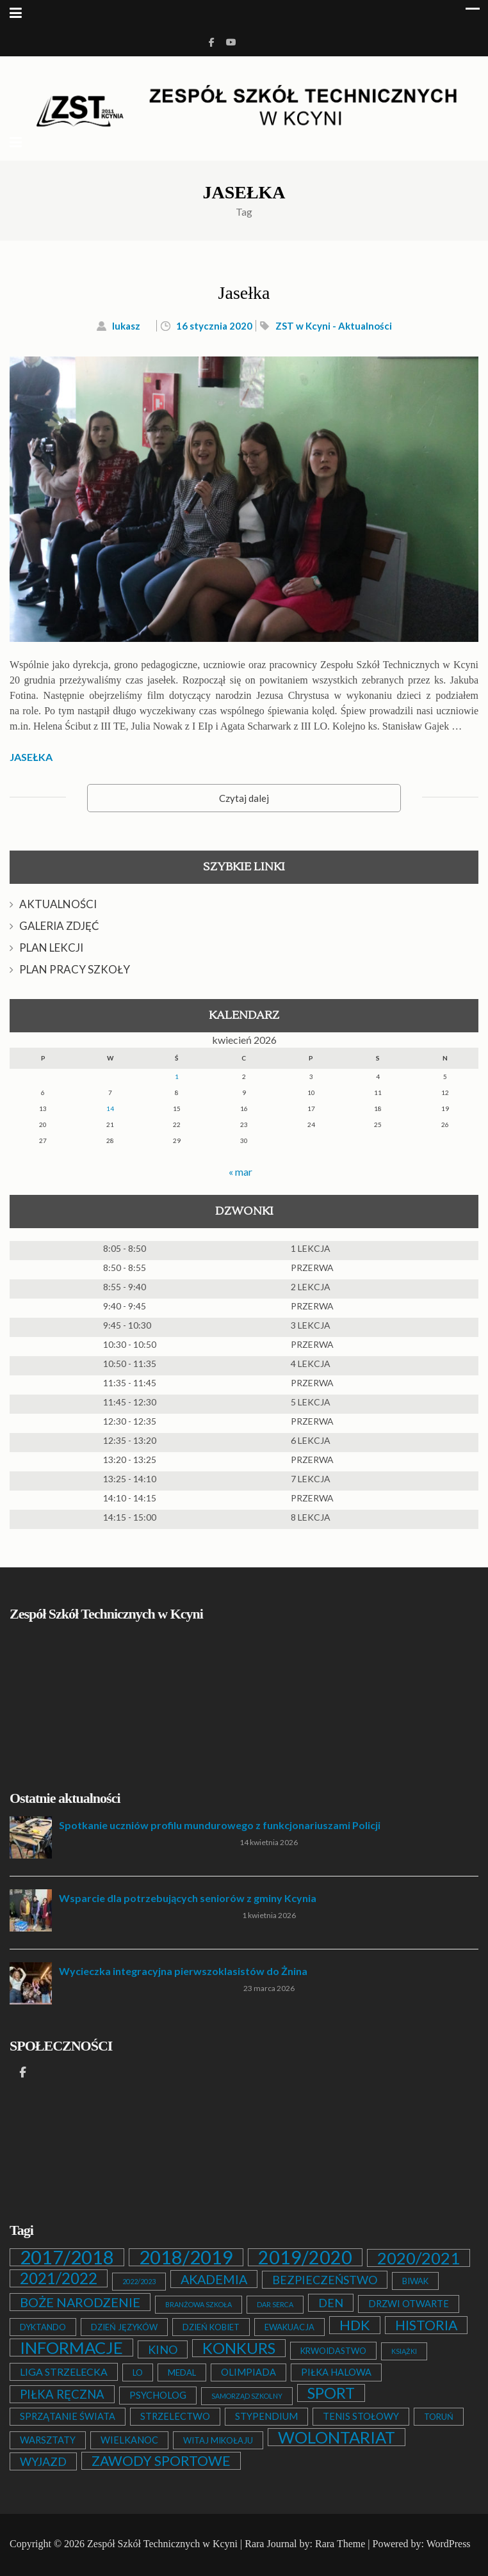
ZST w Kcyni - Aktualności (333, 326)
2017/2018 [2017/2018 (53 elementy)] (67, 2257)
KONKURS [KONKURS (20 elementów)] (238, 2348)
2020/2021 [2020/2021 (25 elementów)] (418, 2258)
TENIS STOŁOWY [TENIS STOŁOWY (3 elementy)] (361, 2416)
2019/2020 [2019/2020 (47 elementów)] (305, 2257)
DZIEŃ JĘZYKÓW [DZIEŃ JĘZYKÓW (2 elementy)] (124, 2327)
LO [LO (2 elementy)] (138, 2372)
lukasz (126, 326)
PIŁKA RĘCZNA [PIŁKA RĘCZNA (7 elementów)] (62, 2394)
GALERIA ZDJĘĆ (59, 925)
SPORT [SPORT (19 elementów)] (331, 2393)
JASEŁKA (31, 757)
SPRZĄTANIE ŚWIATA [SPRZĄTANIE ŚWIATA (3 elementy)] (67, 2416)
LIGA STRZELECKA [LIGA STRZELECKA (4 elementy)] (64, 2371)
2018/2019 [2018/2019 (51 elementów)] (186, 2257)
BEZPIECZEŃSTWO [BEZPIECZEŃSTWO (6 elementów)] (324, 2280)
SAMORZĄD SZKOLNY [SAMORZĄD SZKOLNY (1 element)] (246, 2396)
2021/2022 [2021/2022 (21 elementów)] (58, 2278)
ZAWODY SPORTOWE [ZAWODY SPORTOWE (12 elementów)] (161, 2460)
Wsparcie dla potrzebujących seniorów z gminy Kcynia (187, 1898)
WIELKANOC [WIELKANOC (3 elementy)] (129, 2440)
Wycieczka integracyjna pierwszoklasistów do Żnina (183, 1971)
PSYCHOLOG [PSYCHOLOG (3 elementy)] (157, 2395)
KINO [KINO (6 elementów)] (162, 2349)
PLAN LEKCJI (51, 947)
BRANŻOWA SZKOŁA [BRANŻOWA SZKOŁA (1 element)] (198, 2304)
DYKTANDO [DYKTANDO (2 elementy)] (43, 2327)
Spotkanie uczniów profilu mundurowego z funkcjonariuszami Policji (219, 1825)
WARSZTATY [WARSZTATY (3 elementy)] (48, 2440)
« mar (240, 1171)
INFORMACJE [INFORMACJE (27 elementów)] (71, 2347)
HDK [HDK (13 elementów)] (354, 2325)
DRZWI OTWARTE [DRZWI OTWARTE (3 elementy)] (408, 2303)
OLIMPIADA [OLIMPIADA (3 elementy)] (248, 2372)
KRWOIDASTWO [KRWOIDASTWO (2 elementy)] (333, 2351)
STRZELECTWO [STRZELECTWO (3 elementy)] (175, 2416)
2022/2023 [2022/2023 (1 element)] (139, 2281)
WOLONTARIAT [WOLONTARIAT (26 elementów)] (336, 2437)
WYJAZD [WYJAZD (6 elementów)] (43, 2461)
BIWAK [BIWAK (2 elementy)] (415, 2281)
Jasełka (244, 293)
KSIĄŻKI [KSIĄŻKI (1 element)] (404, 2351)
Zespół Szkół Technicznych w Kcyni (162, 2543)
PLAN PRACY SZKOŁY (74, 969)
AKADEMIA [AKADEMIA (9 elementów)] (214, 2279)
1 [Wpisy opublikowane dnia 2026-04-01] (177, 1076)
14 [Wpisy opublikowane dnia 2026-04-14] (110, 1108)
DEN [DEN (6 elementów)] (330, 2303)
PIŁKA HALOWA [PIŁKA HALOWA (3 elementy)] (336, 2372)
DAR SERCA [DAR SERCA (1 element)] (275, 2304)
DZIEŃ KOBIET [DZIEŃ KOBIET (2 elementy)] (211, 2327)
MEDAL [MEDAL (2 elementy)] (182, 2372)
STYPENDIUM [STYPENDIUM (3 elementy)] (266, 2416)
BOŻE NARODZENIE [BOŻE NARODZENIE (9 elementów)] (80, 2302)
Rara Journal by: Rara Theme (305, 2543)
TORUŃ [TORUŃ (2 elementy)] (438, 2417)
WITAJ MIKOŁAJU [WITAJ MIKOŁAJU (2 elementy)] (218, 2440)
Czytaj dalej (244, 798)
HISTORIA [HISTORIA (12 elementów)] (426, 2325)
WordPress (449, 2543)
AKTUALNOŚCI (58, 904)
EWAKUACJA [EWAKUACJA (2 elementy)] (289, 2327)
